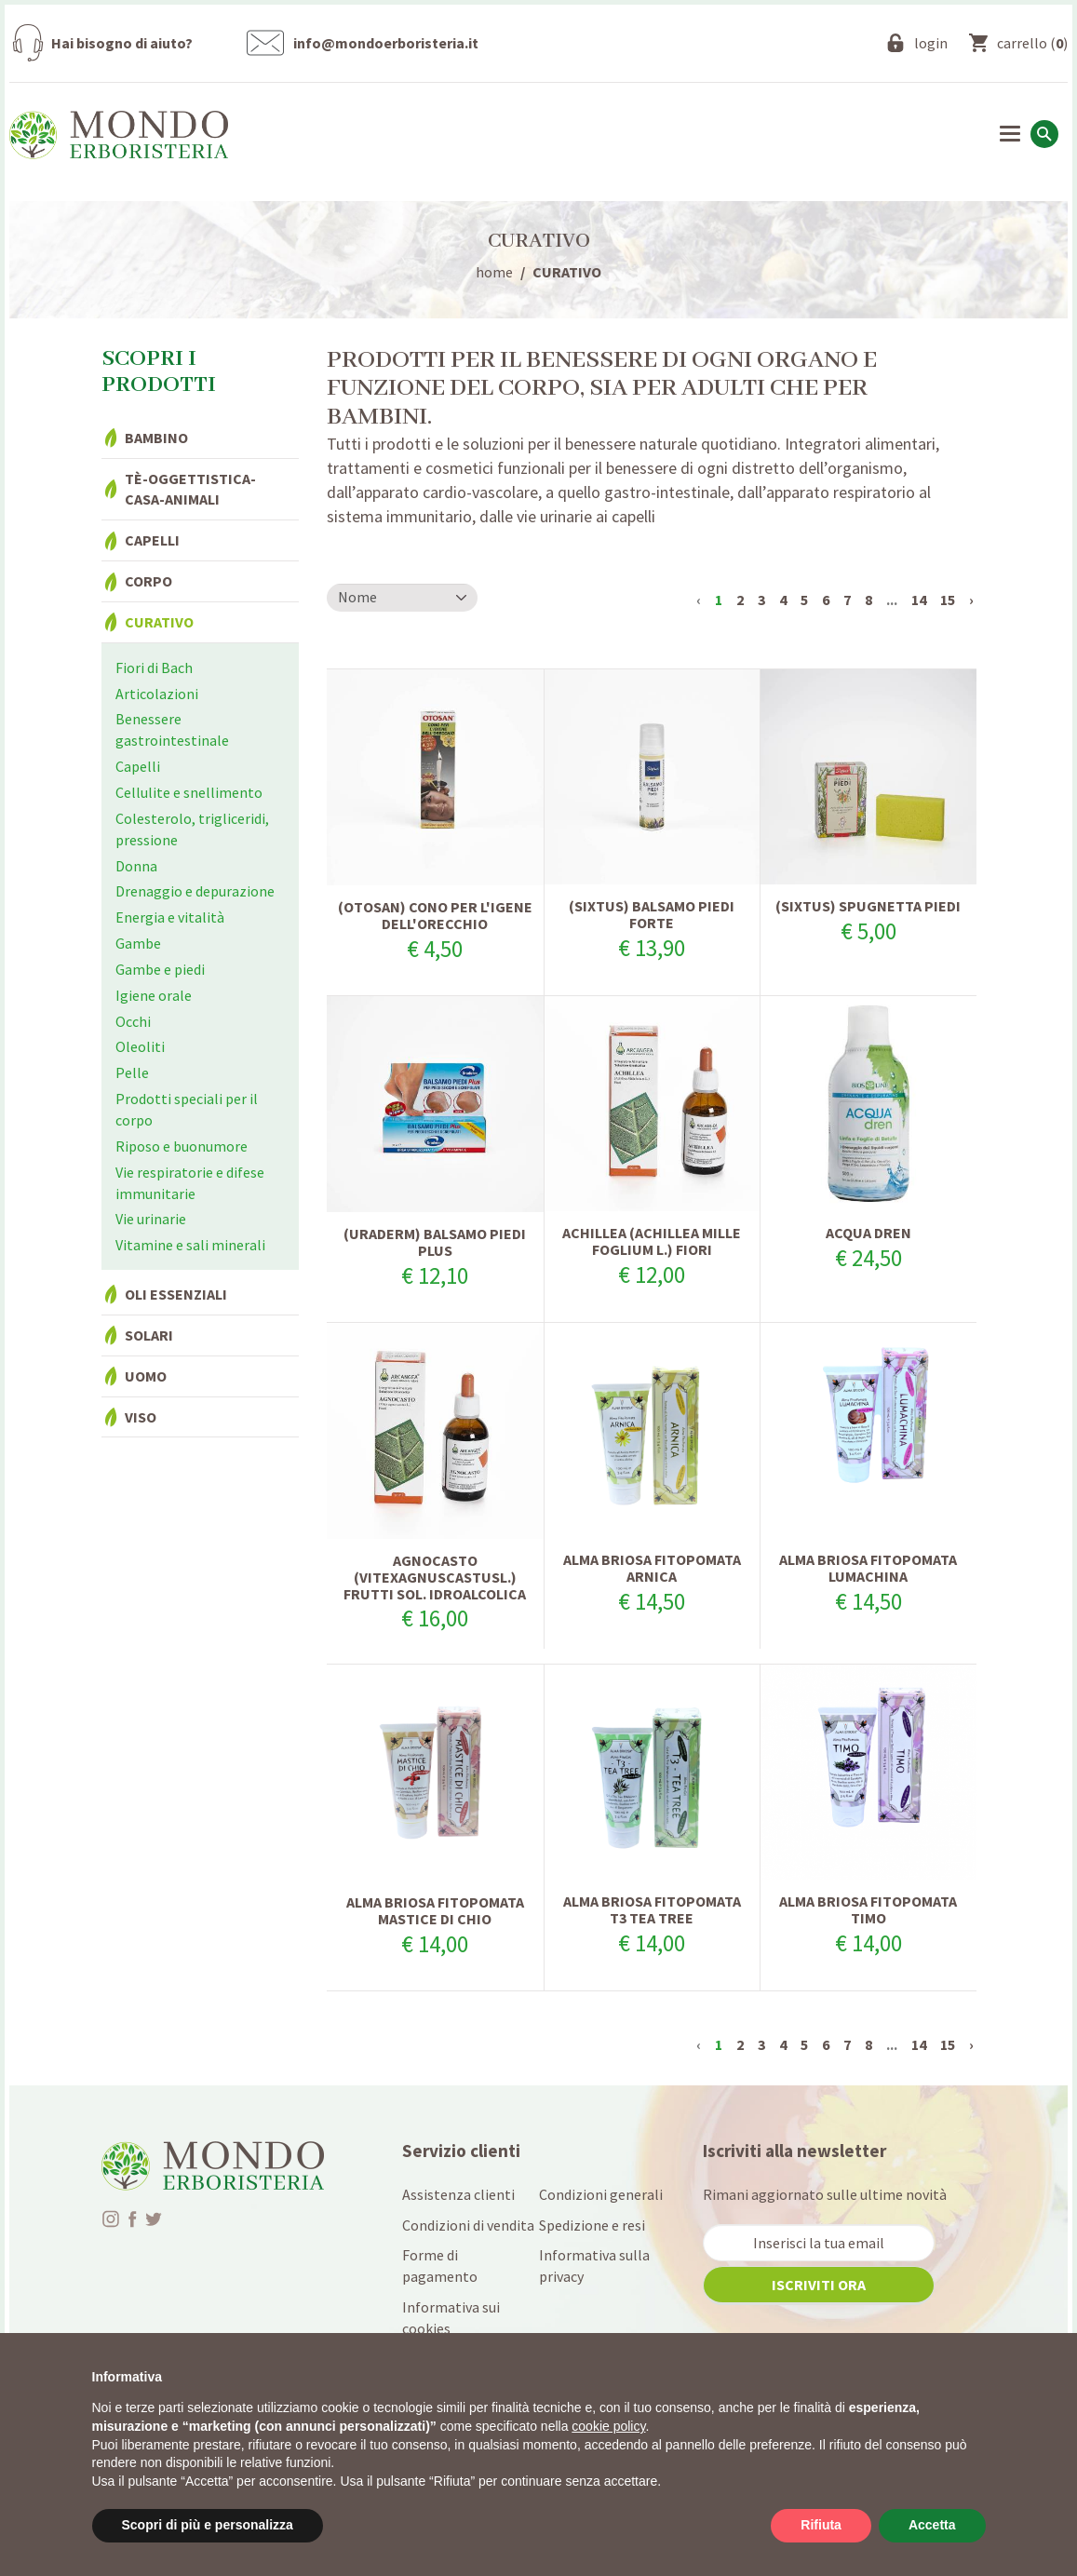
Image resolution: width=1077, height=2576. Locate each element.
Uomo (146, 1376)
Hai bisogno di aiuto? (122, 43)
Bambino (156, 437)
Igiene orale (153, 995)
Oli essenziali (176, 1294)
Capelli (152, 540)
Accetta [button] (932, 2524)
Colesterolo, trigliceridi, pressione (192, 829)
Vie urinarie (150, 1218)
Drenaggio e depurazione (195, 891)
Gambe (138, 943)
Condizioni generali (601, 2194)
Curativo (159, 622)
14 (918, 599)
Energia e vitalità (169, 917)
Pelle (132, 1072)
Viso (140, 1417)
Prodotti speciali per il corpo (186, 1109)
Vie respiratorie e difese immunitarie (189, 1183)
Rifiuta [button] (821, 2524)
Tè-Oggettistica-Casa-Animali (190, 489)
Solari (149, 1335)
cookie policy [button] (608, 2426)
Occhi (133, 1021)
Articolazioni (156, 693)
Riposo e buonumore (181, 1146)
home (494, 272)
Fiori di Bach (154, 667)
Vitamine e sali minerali (190, 1244)
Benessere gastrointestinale (172, 729)
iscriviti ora (819, 2284)
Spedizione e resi (592, 2225)
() (1032, 43)
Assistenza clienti (458, 2194)
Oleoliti (140, 1046)
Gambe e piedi (160, 969)
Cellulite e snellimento (189, 792)
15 (947, 599)
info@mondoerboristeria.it (385, 43)
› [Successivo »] (971, 599)
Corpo (148, 581)
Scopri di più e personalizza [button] (207, 2524)
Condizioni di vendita (468, 2225)
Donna (136, 865)
